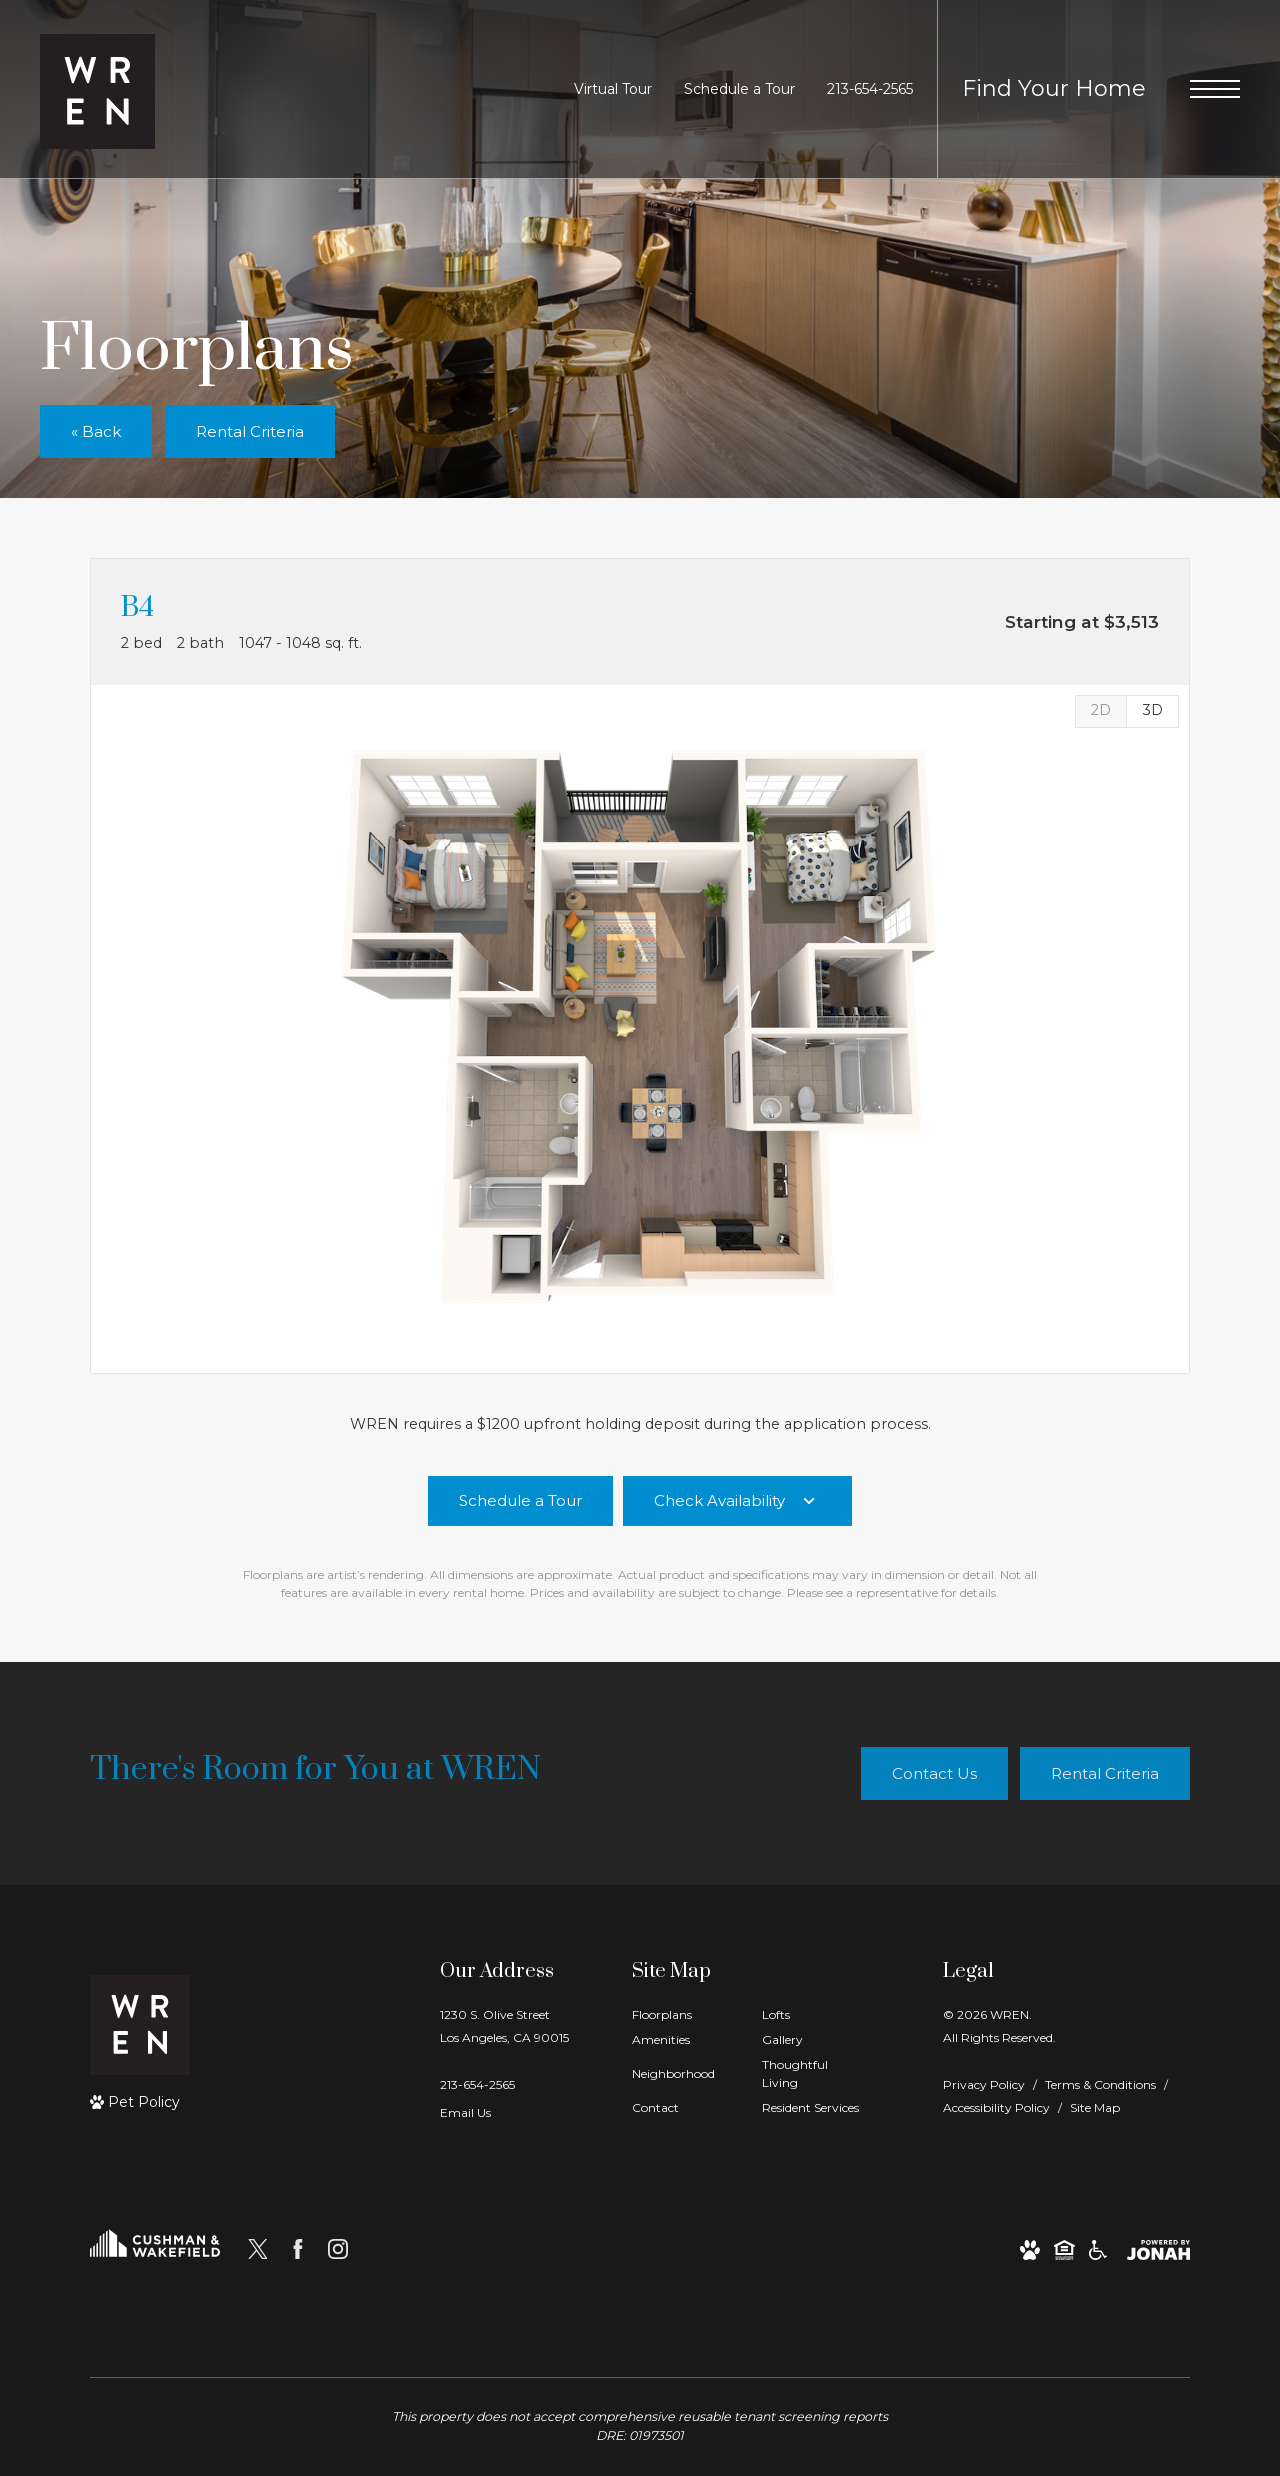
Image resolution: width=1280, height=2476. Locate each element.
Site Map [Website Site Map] (1095, 2107)
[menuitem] (681, 2015)
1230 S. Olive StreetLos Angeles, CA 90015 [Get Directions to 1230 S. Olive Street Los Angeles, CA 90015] (504, 2026)
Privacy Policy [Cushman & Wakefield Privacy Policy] (984, 2084)
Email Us (465, 2112)
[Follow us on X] (258, 2249)
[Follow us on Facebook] (298, 2249)
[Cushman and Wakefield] (155, 2249)
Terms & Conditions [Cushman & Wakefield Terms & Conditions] (1100, 2084)
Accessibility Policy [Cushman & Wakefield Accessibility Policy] (996, 2107)
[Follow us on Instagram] (338, 2249)
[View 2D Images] (1100, 711)
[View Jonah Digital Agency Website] (1158, 2249)
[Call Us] (504, 2084)
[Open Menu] (1215, 89)
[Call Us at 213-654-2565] (870, 89)
